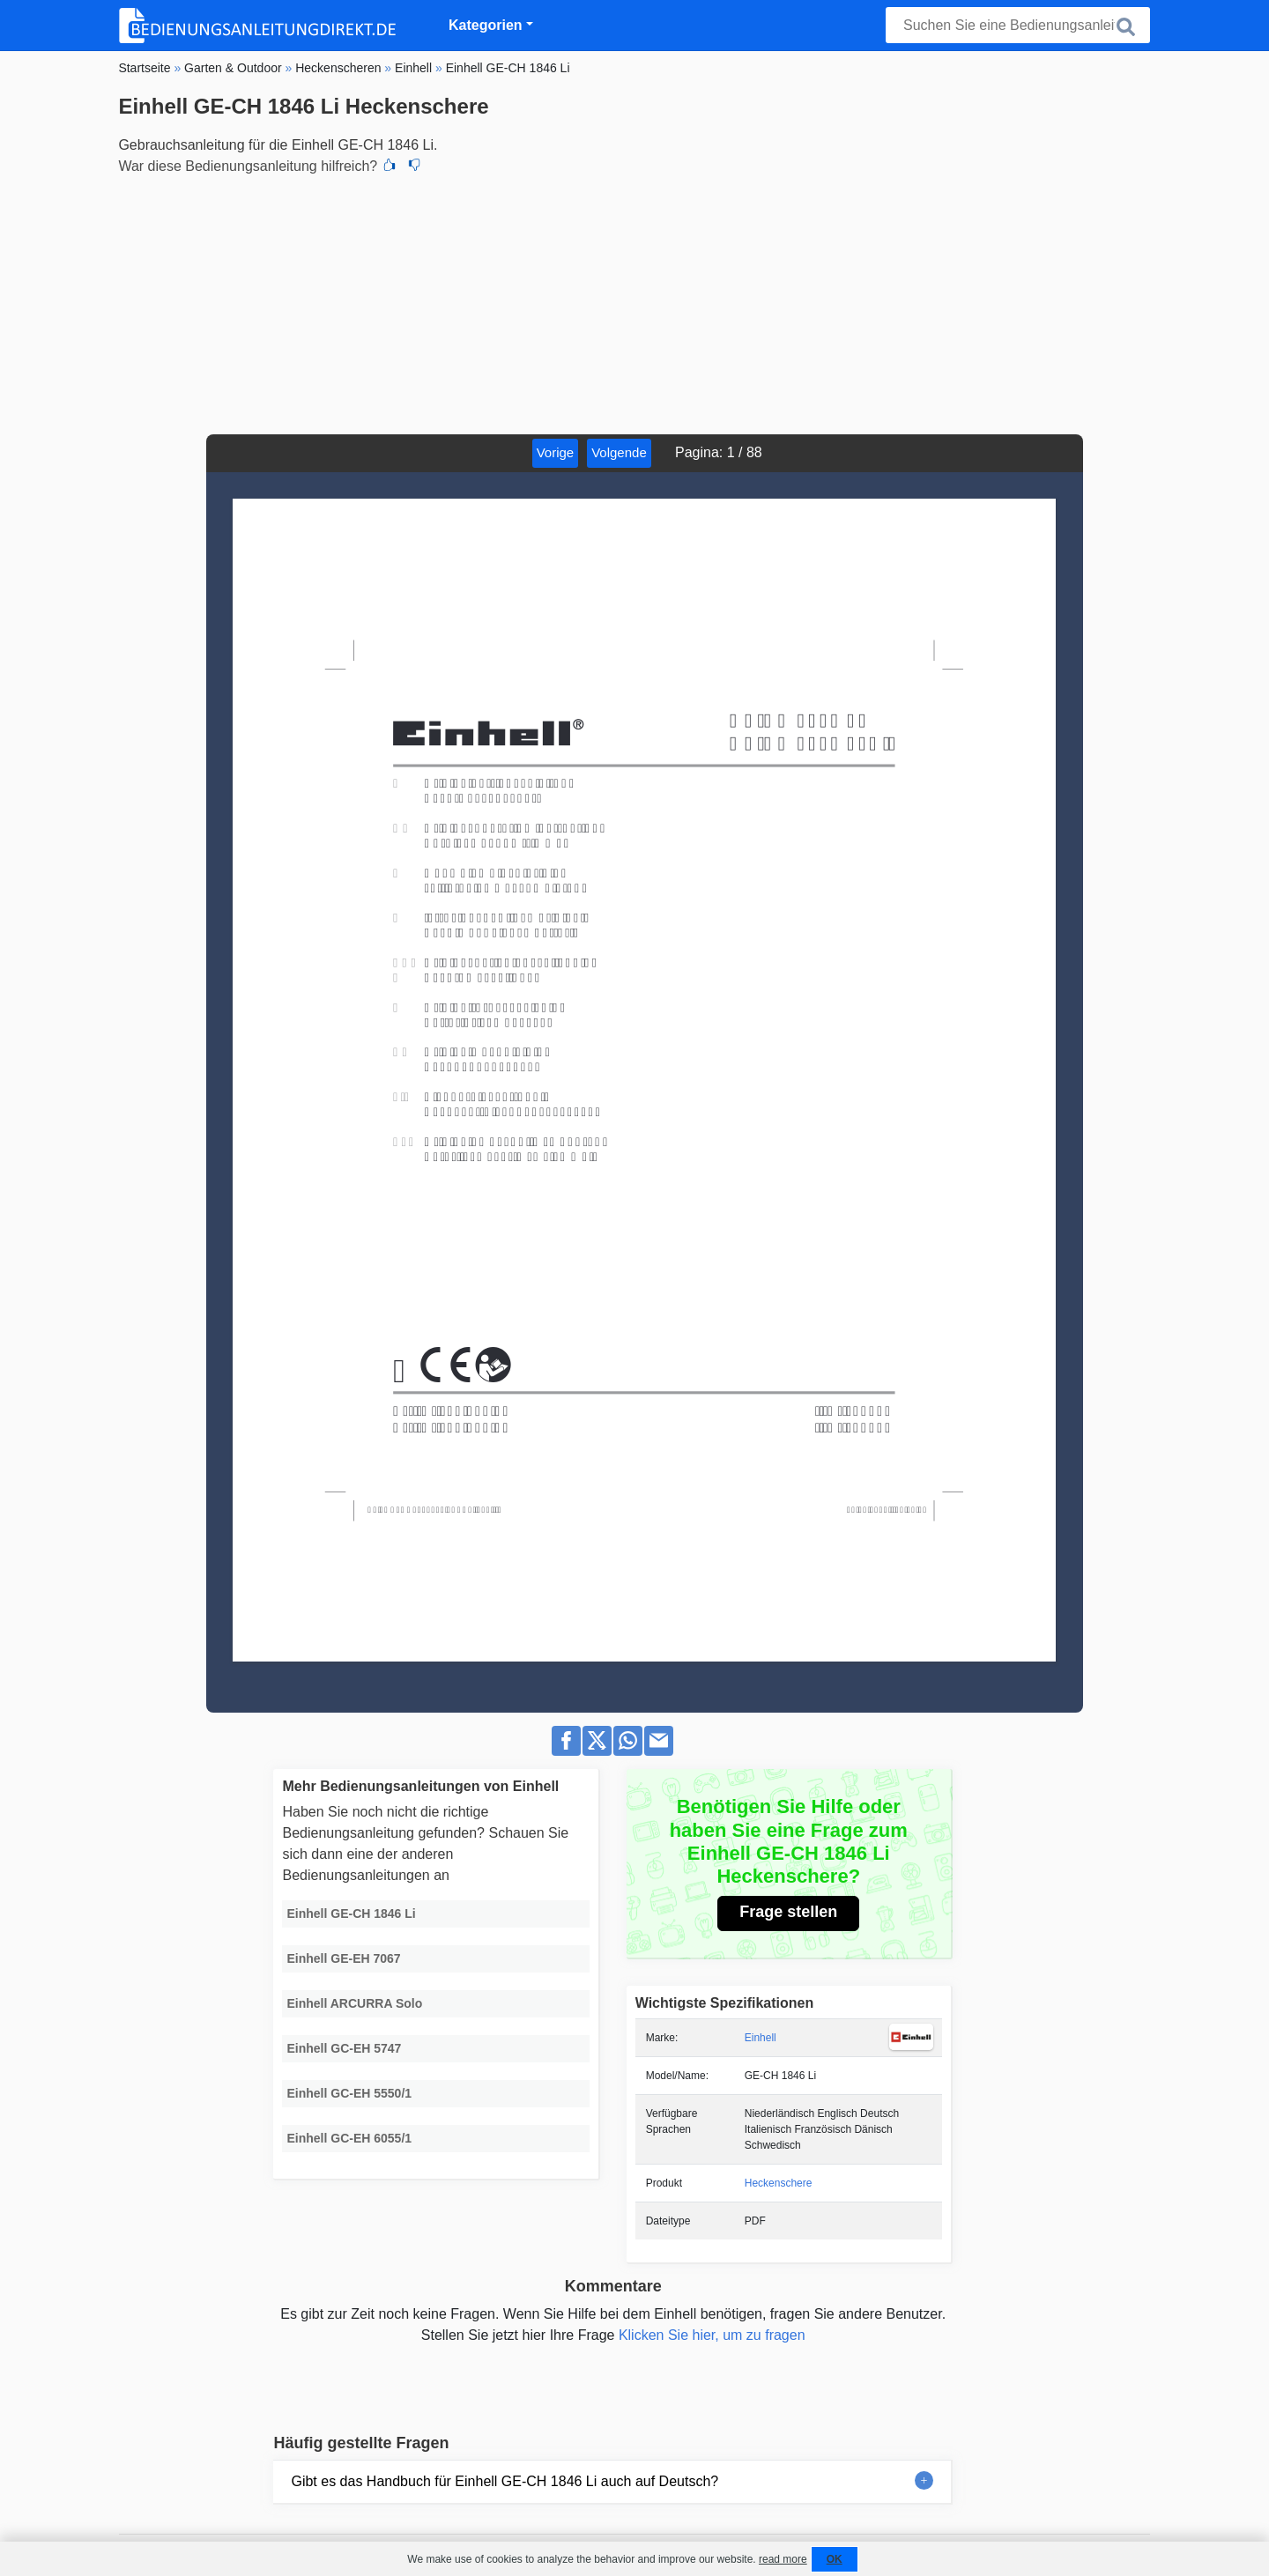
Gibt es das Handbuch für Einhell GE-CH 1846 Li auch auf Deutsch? (504, 2481)
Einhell (760, 2038)
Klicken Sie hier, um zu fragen (712, 2335)
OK (834, 2559)
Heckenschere (779, 2183)
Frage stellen (788, 1912)
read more (783, 2559)
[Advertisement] (634, 302)
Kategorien (486, 25)
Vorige (556, 452)
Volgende (619, 452)
